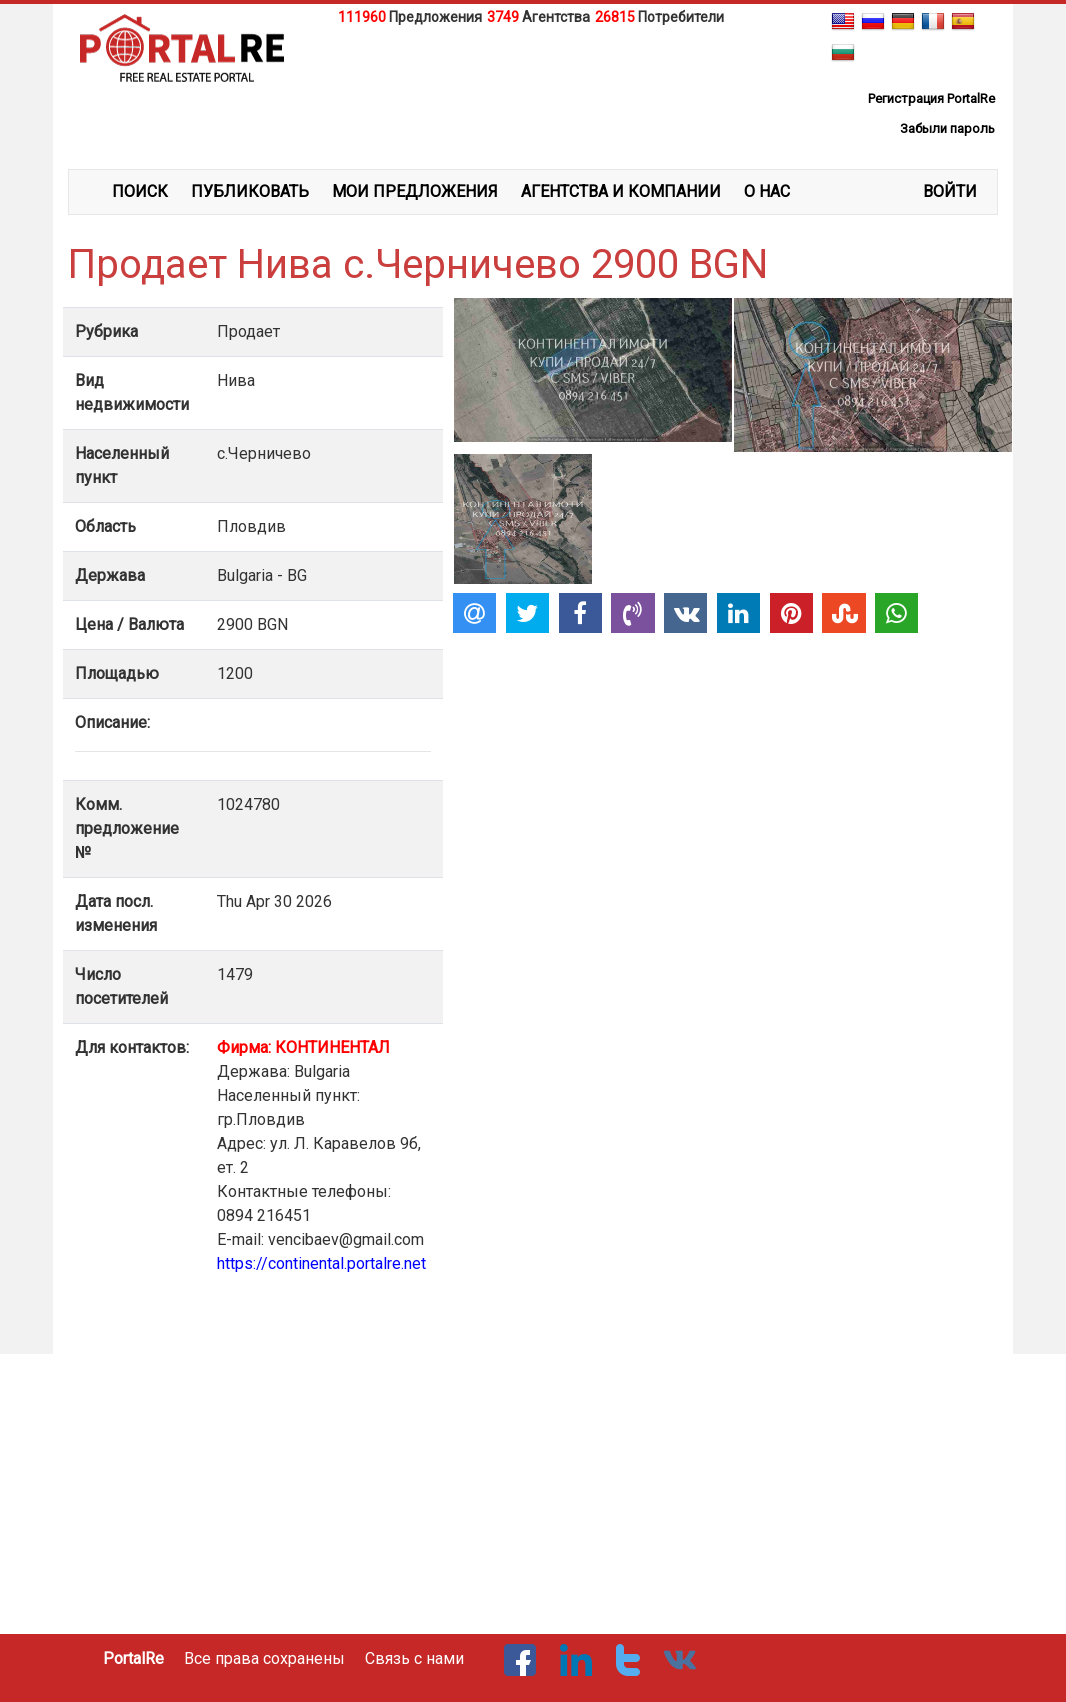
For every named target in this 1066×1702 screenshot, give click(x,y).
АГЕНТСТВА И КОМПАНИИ (621, 191)
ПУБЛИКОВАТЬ (250, 191)
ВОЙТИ (950, 191)
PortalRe (133, 1658)
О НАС (767, 191)
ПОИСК (140, 191)
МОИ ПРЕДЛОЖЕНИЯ (415, 191)
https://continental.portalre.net (321, 1263)
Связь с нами (414, 1658)
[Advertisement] (533, 79)
